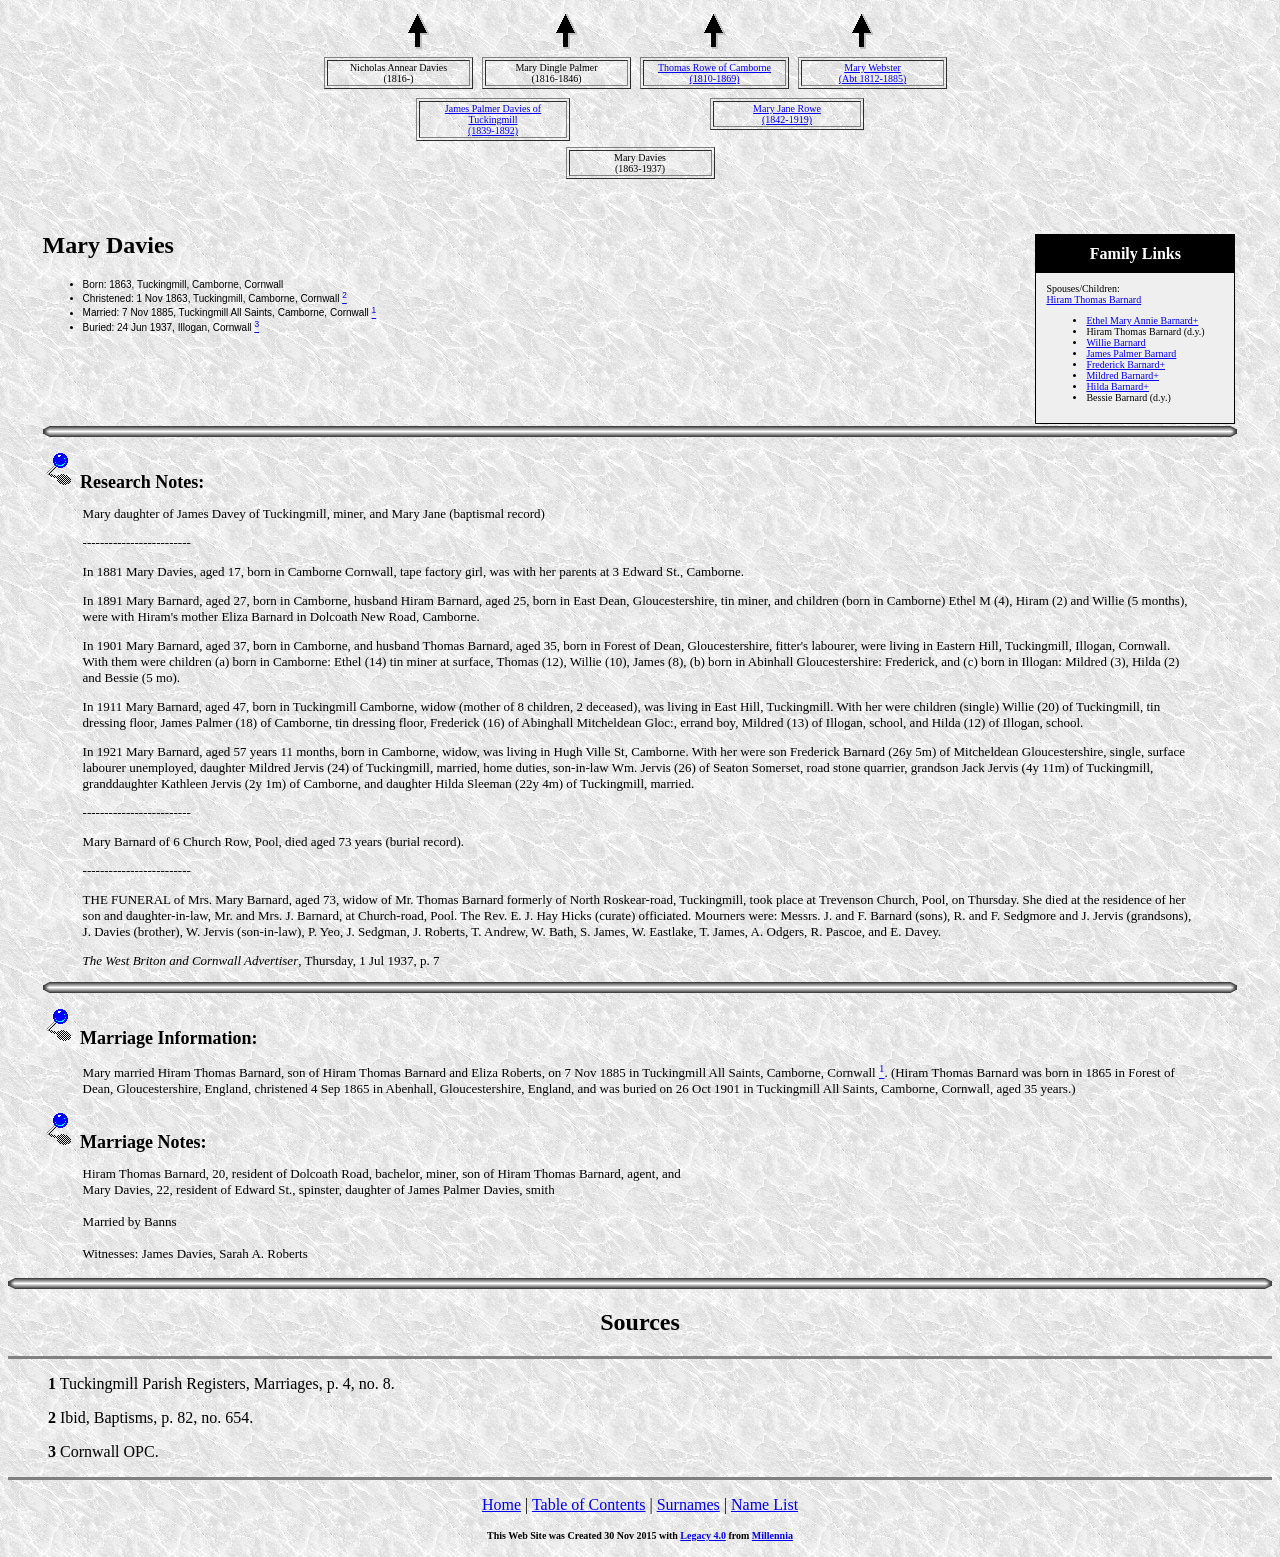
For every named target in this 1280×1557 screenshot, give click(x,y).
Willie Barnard (1115, 342)
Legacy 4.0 (703, 1535)
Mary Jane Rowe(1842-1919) (787, 114)
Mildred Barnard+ (1122, 375)
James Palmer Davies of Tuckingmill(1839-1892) (493, 119)
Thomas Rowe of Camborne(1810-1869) (714, 73)
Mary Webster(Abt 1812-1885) (873, 73)
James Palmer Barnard (1131, 353)
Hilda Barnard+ (1117, 386)
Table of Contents (589, 1504)
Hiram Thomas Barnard (1093, 299)
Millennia (772, 1535)
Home (501, 1504)
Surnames (688, 1504)
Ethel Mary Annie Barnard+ (1142, 320)
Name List (764, 1504)
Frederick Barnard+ (1125, 364)
